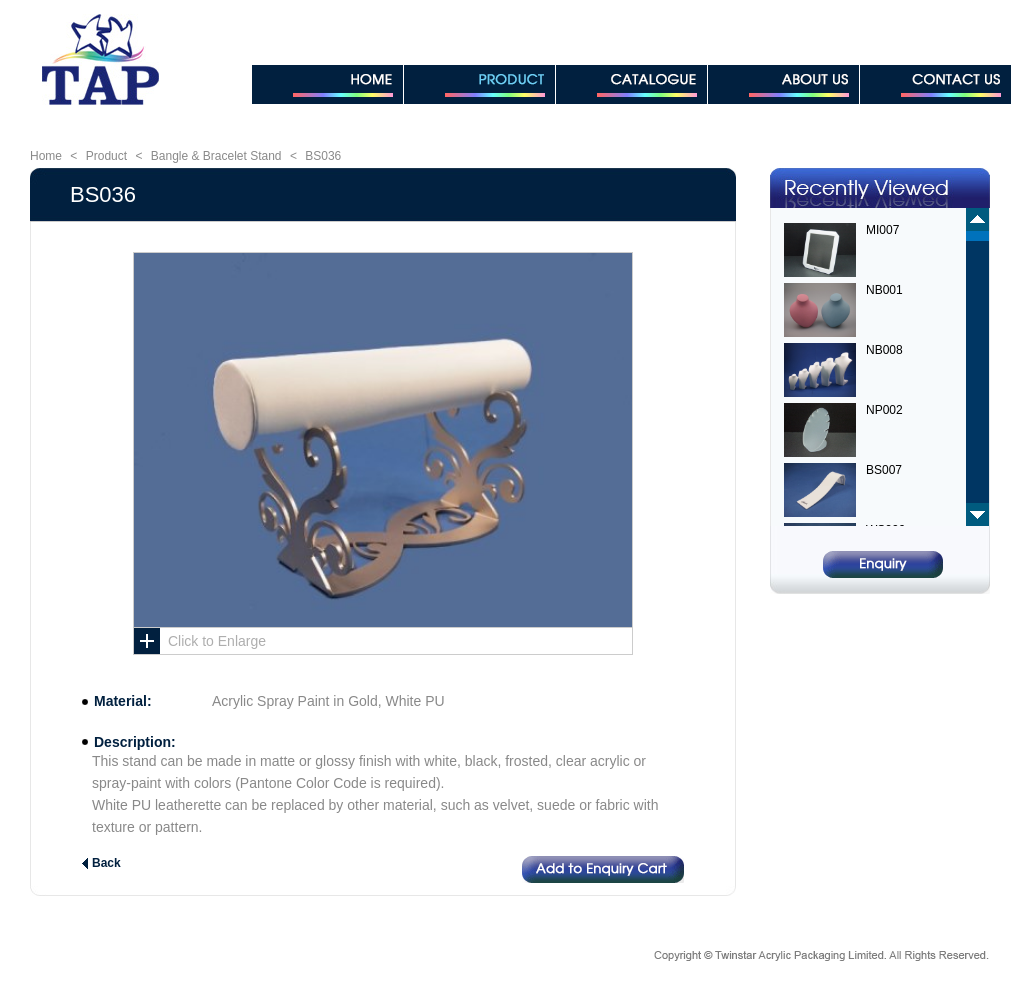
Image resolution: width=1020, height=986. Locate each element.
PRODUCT (479, 84)
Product (106, 156)
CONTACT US (935, 84)
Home (46, 156)
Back (106, 863)
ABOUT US (783, 84)
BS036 (323, 156)
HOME (327, 84)
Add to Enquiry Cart (603, 869)
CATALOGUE (631, 84)
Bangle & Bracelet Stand (216, 156)
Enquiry (883, 564)
